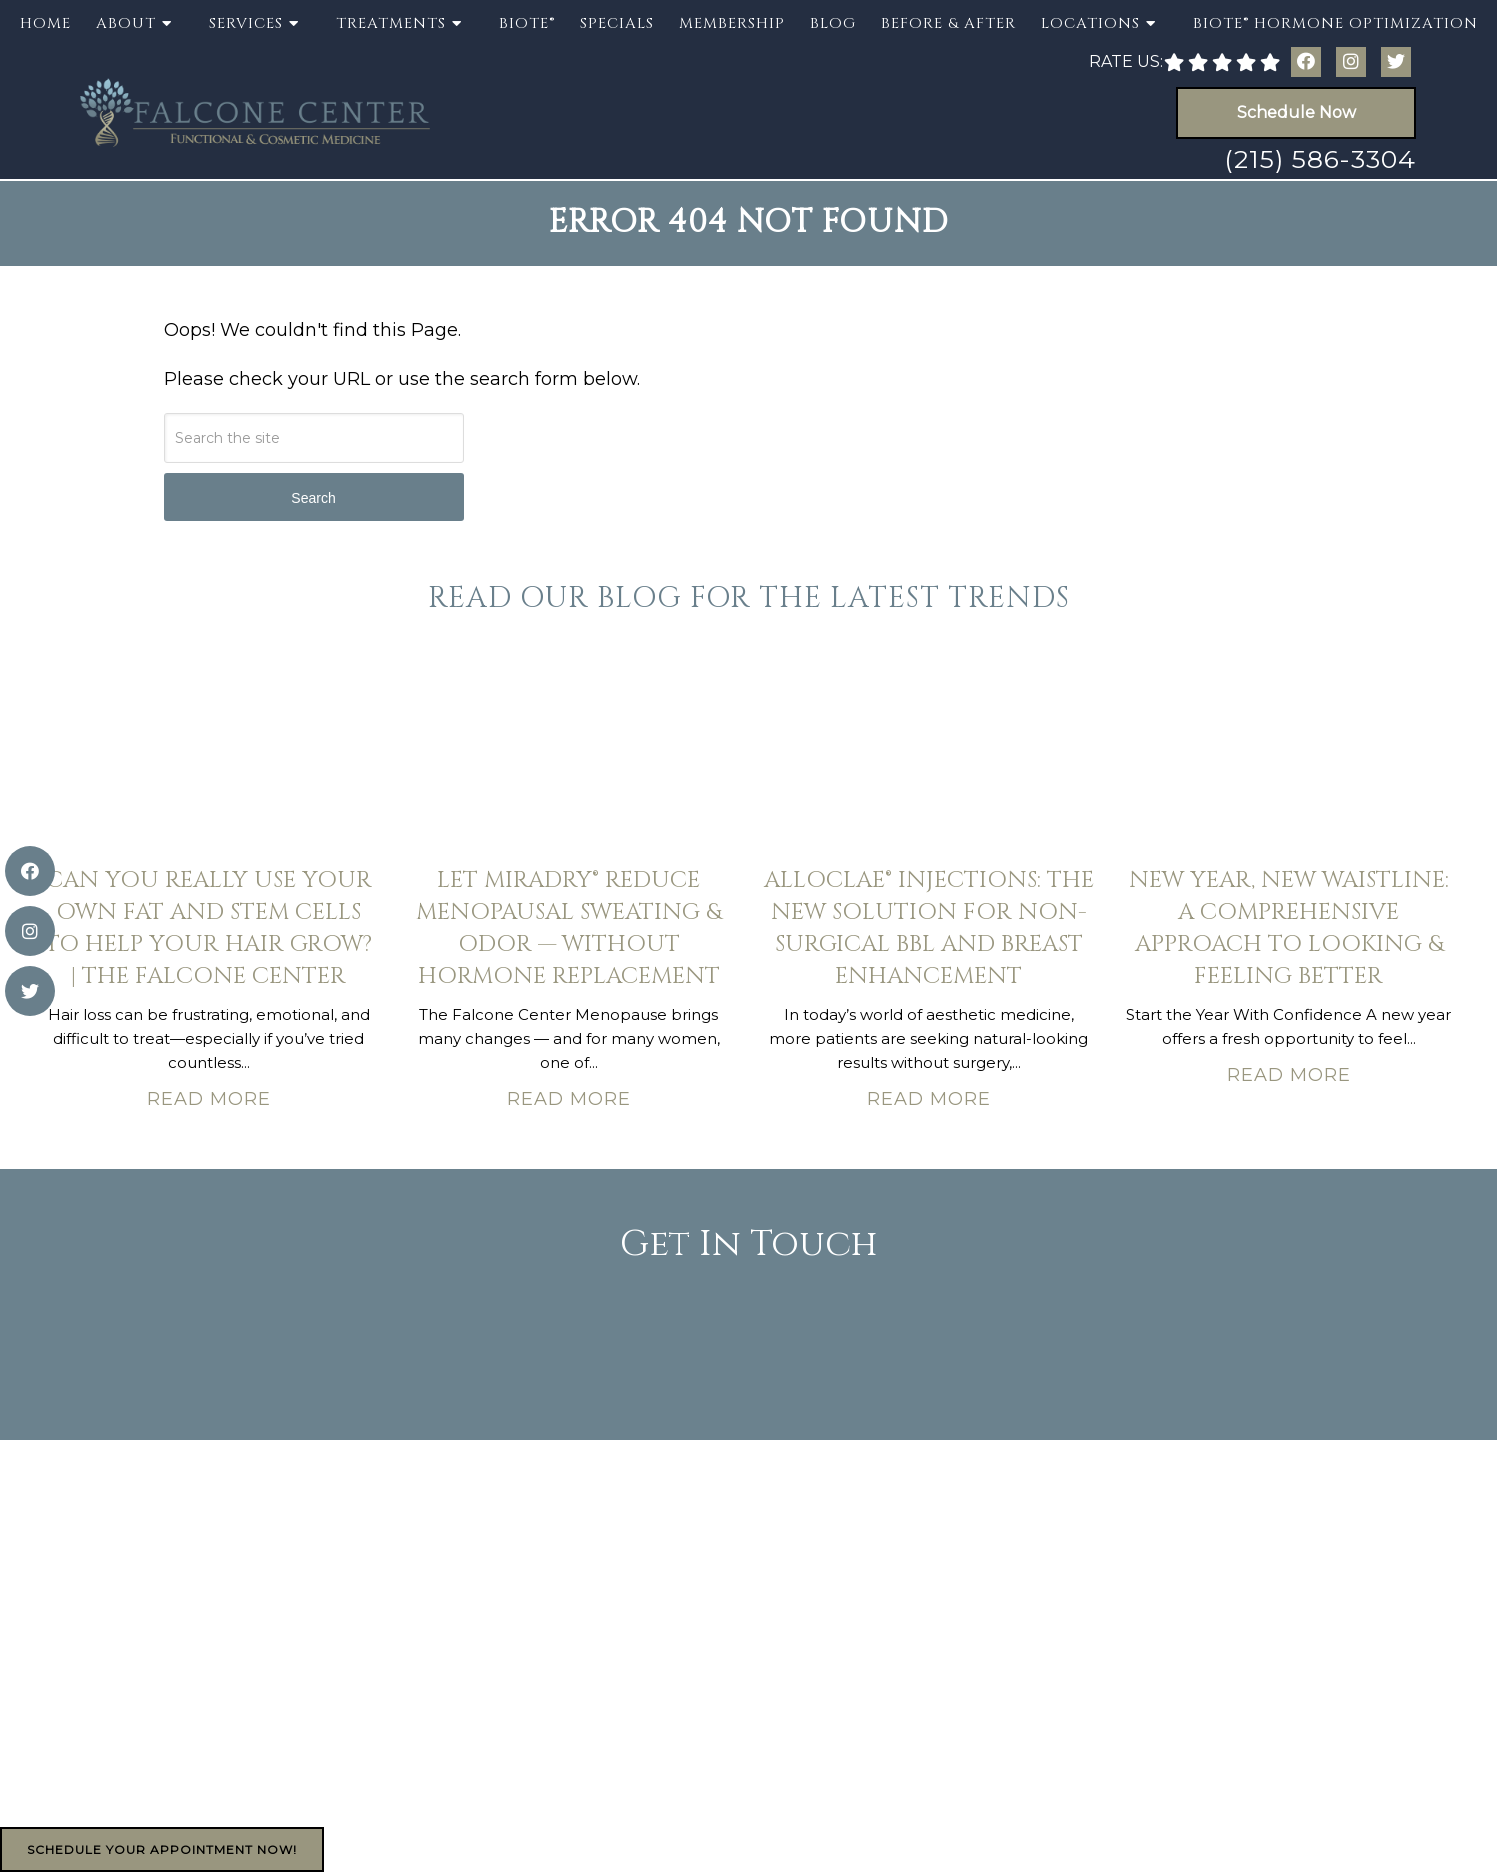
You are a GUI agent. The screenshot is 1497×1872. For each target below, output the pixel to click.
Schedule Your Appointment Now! (162, 1849)
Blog (833, 23)
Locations (1090, 23)
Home (45, 23)
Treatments (391, 23)
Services (246, 23)
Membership (732, 23)
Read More (209, 1099)
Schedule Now (1296, 112)
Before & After (948, 23)
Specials (617, 23)
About (126, 23)
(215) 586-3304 (1320, 159)
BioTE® (527, 23)
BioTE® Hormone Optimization (1335, 23)
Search (313, 498)
